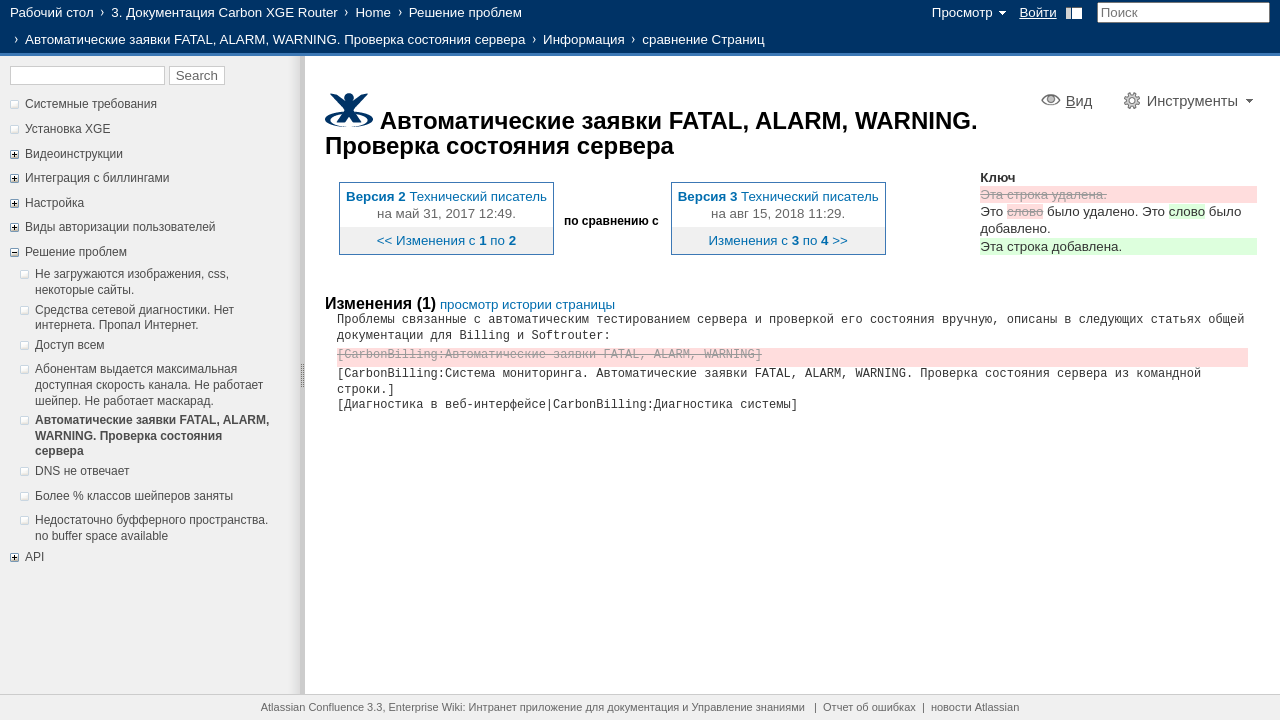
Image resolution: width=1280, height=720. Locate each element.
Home (373, 12)
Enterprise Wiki (426, 707)
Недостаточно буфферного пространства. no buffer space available (151, 528)
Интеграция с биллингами (97, 178)
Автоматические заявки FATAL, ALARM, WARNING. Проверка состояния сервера (275, 39)
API (34, 557)
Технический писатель (478, 196)
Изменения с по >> (778, 240)
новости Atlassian (975, 707)
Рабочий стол (52, 12)
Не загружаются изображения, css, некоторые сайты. (132, 282)
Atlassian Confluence (312, 707)
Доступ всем (70, 345)
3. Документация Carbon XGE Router (224, 12)
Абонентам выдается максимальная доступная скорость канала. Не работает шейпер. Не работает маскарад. (149, 384)
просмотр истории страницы (527, 304)
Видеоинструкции (74, 154)
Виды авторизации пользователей (120, 227)
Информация (584, 39)
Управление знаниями (748, 707)
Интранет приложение (526, 707)
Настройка (54, 203)
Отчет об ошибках (869, 707)
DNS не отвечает (82, 471)
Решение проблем (465, 12)
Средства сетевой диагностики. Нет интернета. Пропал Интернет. (134, 318)
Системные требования (91, 104)
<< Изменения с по (446, 240)
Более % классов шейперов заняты (134, 496)
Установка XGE (67, 129)
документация (643, 707)
